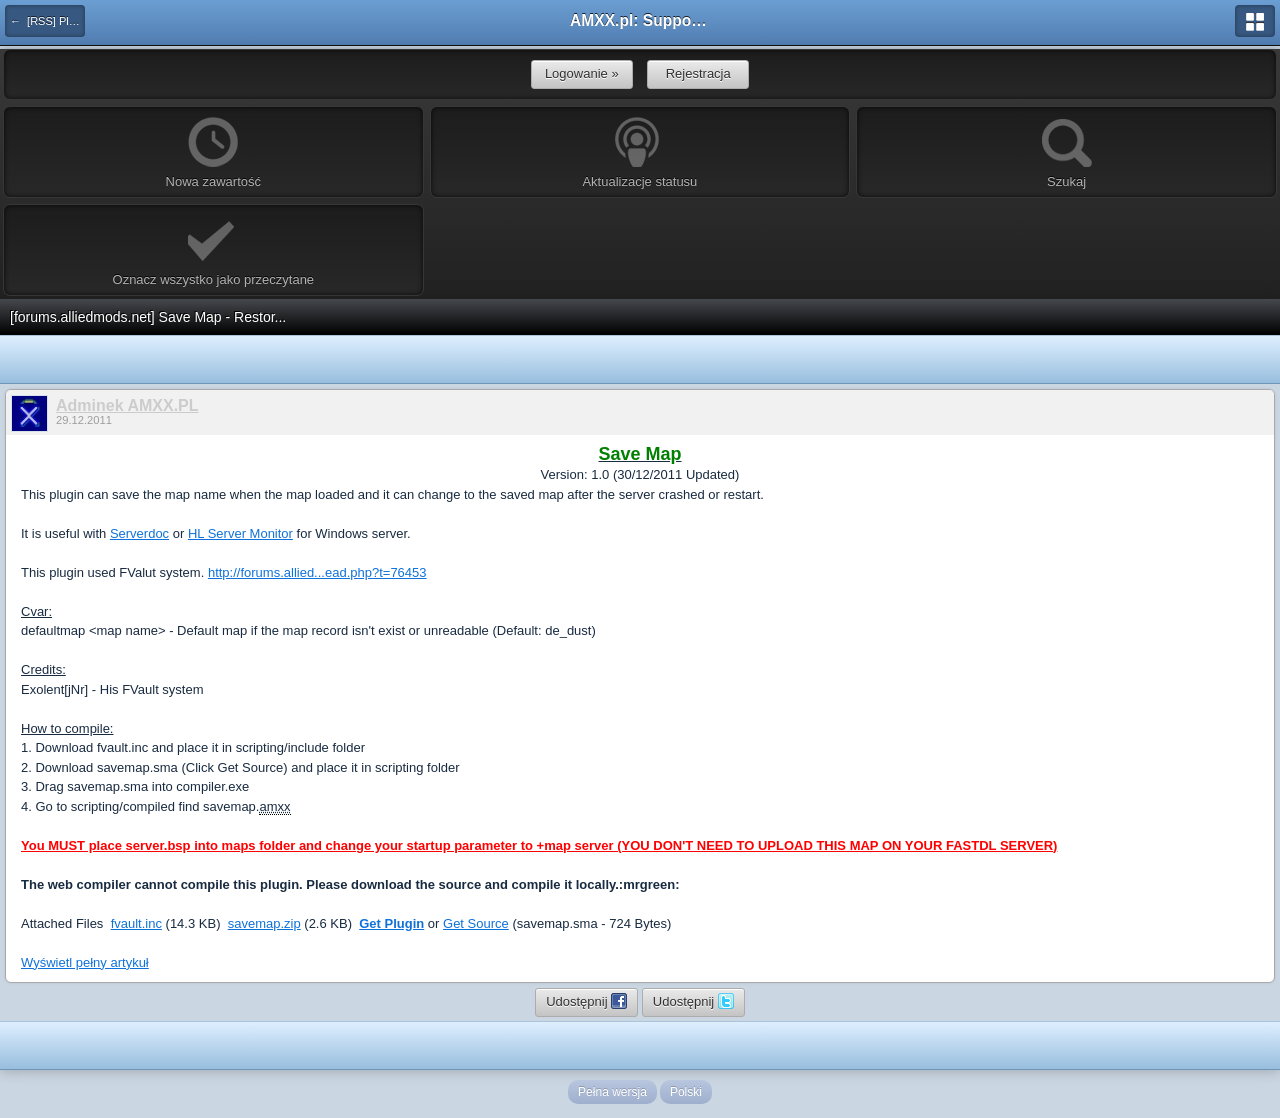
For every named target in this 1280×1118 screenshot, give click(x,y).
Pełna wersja (612, 1092)
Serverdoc (139, 533)
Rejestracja (698, 73)
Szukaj (1067, 153)
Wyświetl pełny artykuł (85, 962)
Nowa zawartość (213, 153)
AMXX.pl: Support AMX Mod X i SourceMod (640, 20)
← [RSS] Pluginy (47, 21)
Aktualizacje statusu (639, 153)
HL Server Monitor (240, 533)
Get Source (476, 923)
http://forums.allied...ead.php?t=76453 (317, 572)
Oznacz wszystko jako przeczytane (214, 251)
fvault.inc (136, 923)
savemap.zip (264, 923)
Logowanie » (582, 73)
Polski (686, 1092)
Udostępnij (586, 1001)
